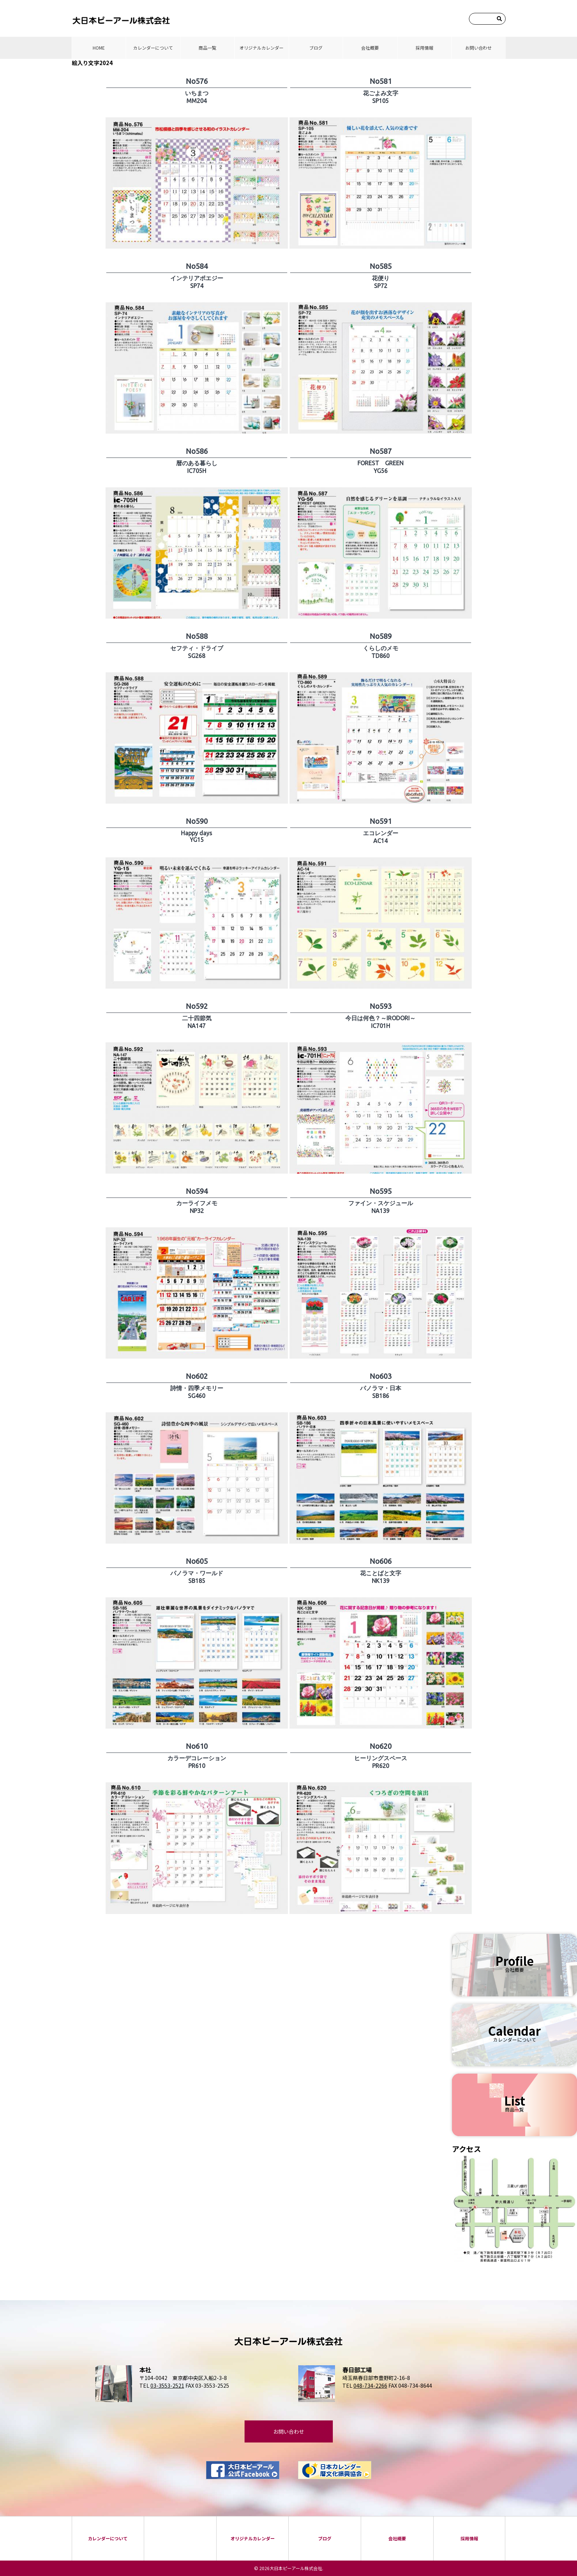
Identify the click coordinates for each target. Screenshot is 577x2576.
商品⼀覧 (207, 48)
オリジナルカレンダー (261, 48)
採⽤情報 (424, 48)
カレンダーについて (153, 48)
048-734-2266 (370, 2385)
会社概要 (370, 48)
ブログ (316, 48)
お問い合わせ (478, 48)
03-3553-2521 (167, 2385)
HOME (99, 48)
